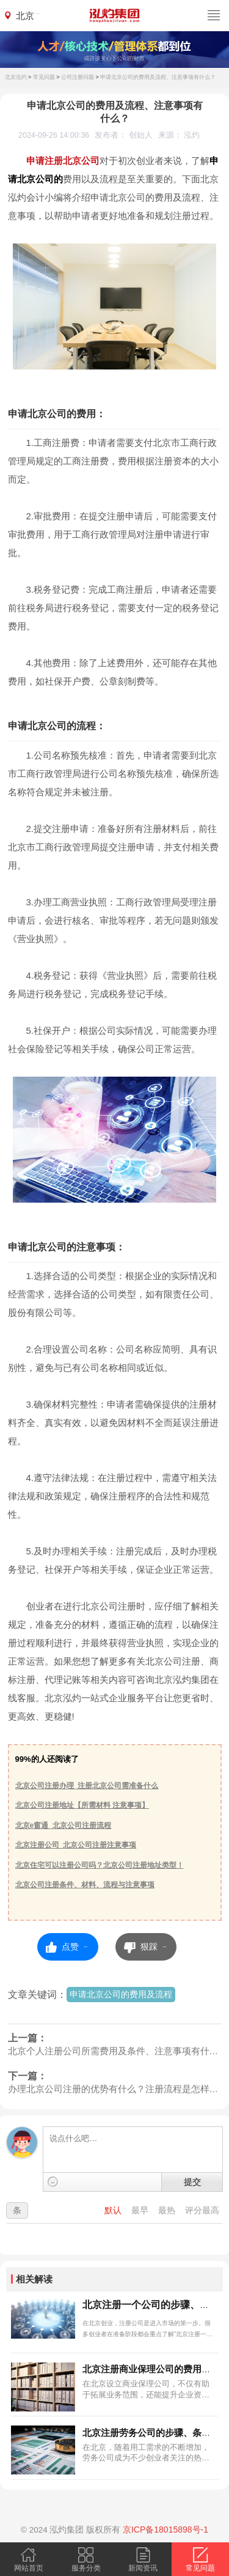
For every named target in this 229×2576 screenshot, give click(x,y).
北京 (25, 15)
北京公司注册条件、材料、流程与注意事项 (84, 1884)
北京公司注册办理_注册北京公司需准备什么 (87, 1785)
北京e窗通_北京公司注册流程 (63, 1825)
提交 (192, 2182)
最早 (141, 2210)
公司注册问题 (77, 77)
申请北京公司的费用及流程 (121, 1994)
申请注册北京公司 (63, 160)
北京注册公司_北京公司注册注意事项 (76, 1845)
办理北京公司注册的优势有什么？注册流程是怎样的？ (115, 2089)
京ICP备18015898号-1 (165, 2529)
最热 (168, 2210)
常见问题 (44, 77)
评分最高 (202, 2210)
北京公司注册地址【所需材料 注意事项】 (82, 1805)
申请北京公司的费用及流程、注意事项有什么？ (158, 77)
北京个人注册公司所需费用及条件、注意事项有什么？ (115, 2051)
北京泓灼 (16, 77)
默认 (114, 2210)
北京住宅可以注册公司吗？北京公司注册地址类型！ (99, 1865)
